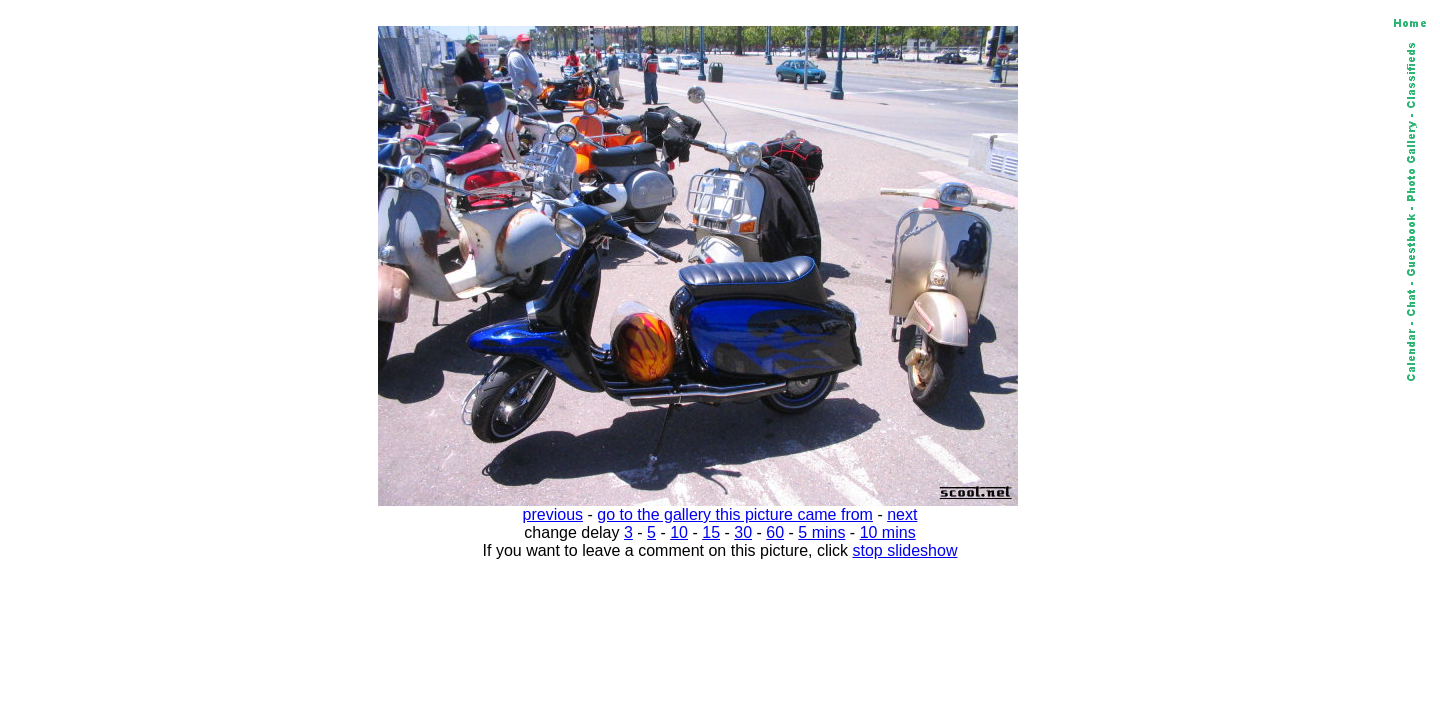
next (902, 514)
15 (711, 532)
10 (679, 532)
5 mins (821, 532)
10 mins (888, 532)
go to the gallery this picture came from (735, 514)
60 (775, 532)
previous (553, 514)
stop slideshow (905, 550)
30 (743, 532)
